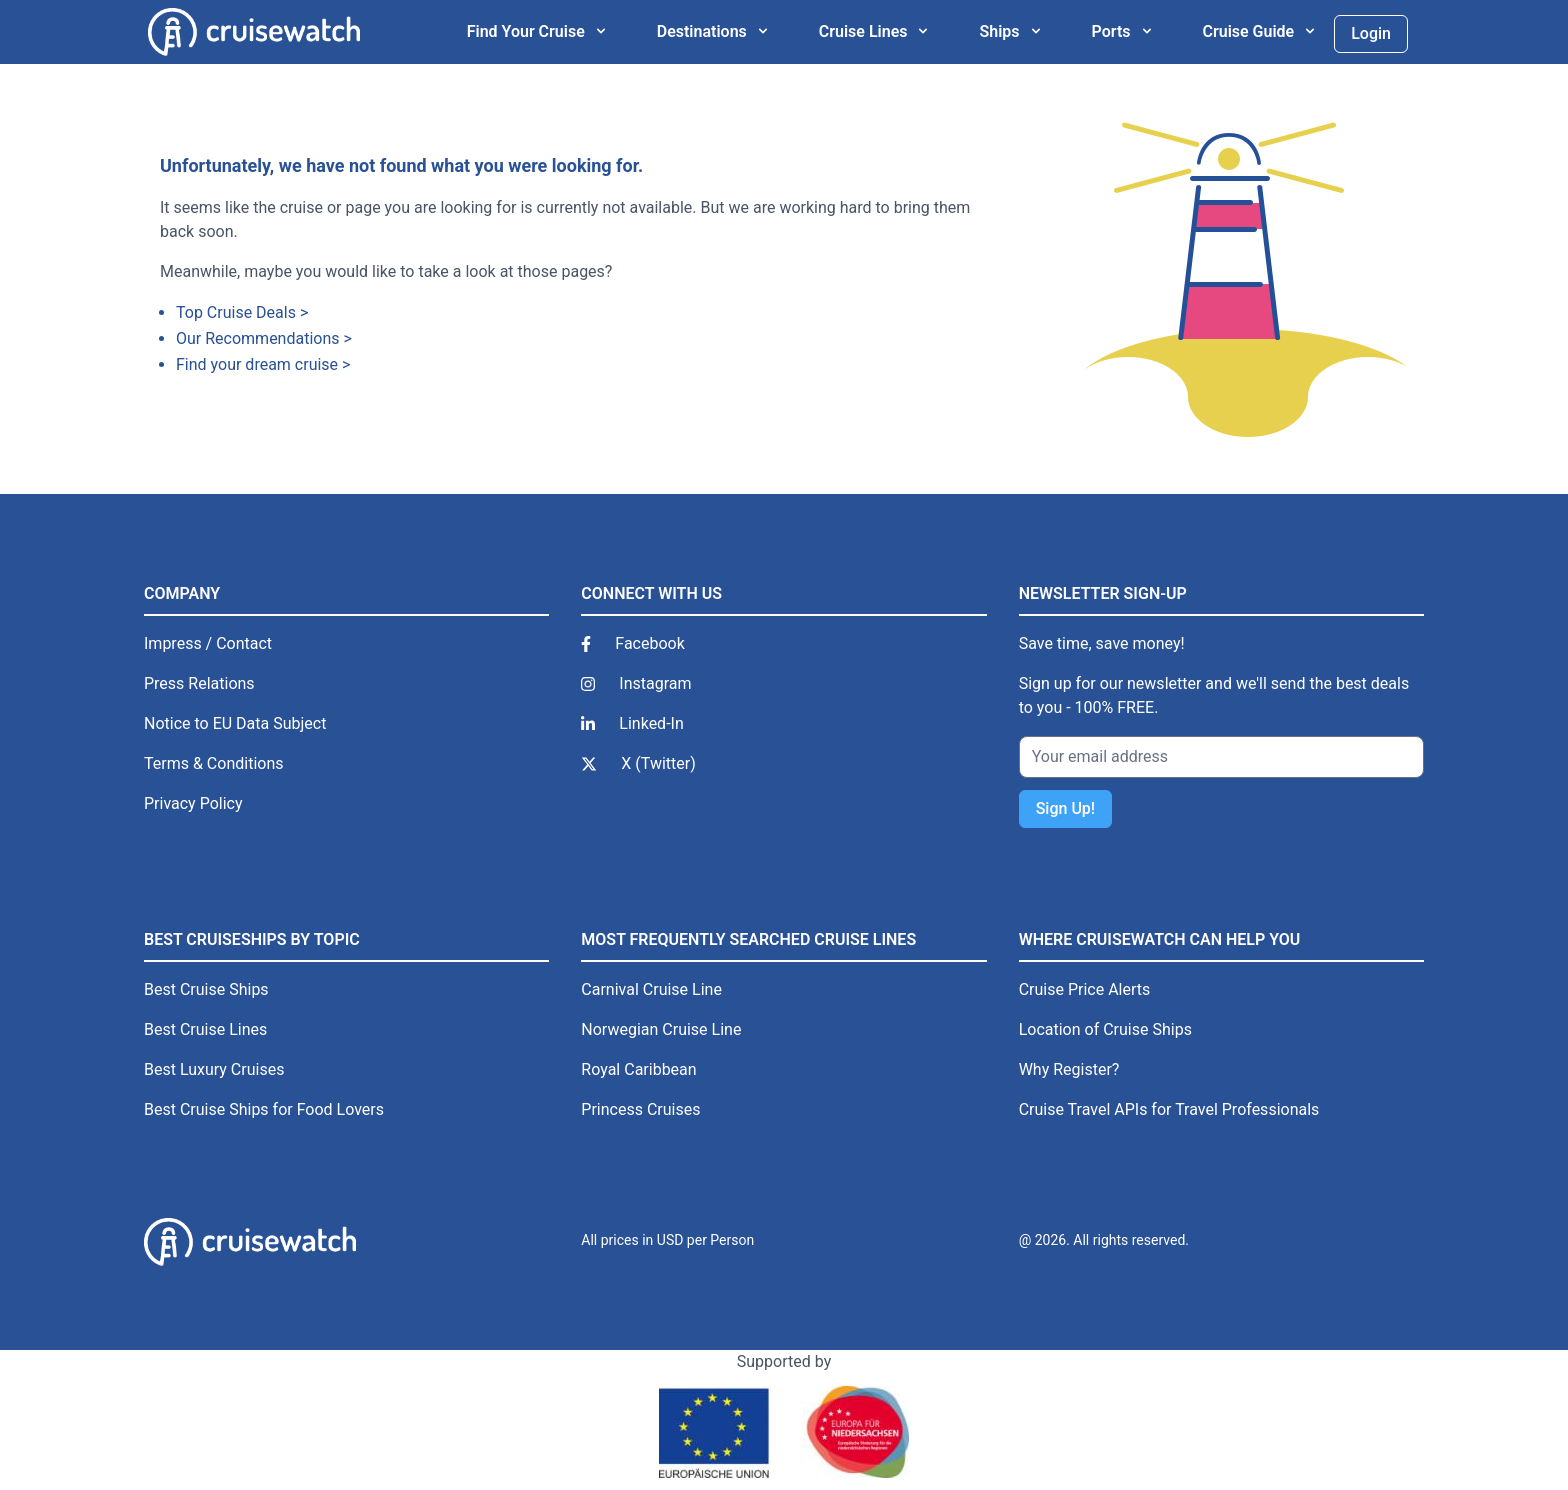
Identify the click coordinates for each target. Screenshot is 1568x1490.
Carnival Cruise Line (651, 989)
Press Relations (199, 683)
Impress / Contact (208, 643)
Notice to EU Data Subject (235, 723)
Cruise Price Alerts (1085, 989)
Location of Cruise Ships (1105, 1029)
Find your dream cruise (257, 364)
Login (1371, 33)
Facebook (649, 643)
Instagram (655, 683)
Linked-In (651, 723)
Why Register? (1069, 1069)
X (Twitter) (658, 763)
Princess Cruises (640, 1109)
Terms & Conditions (214, 763)
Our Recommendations (258, 338)
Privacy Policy (193, 803)
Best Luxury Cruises (214, 1069)
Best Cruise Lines (205, 1029)
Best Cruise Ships (206, 989)
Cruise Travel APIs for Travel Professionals (1169, 1109)
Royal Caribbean (638, 1069)
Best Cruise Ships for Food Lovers (264, 1109)
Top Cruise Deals (236, 312)
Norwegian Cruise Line (661, 1029)
